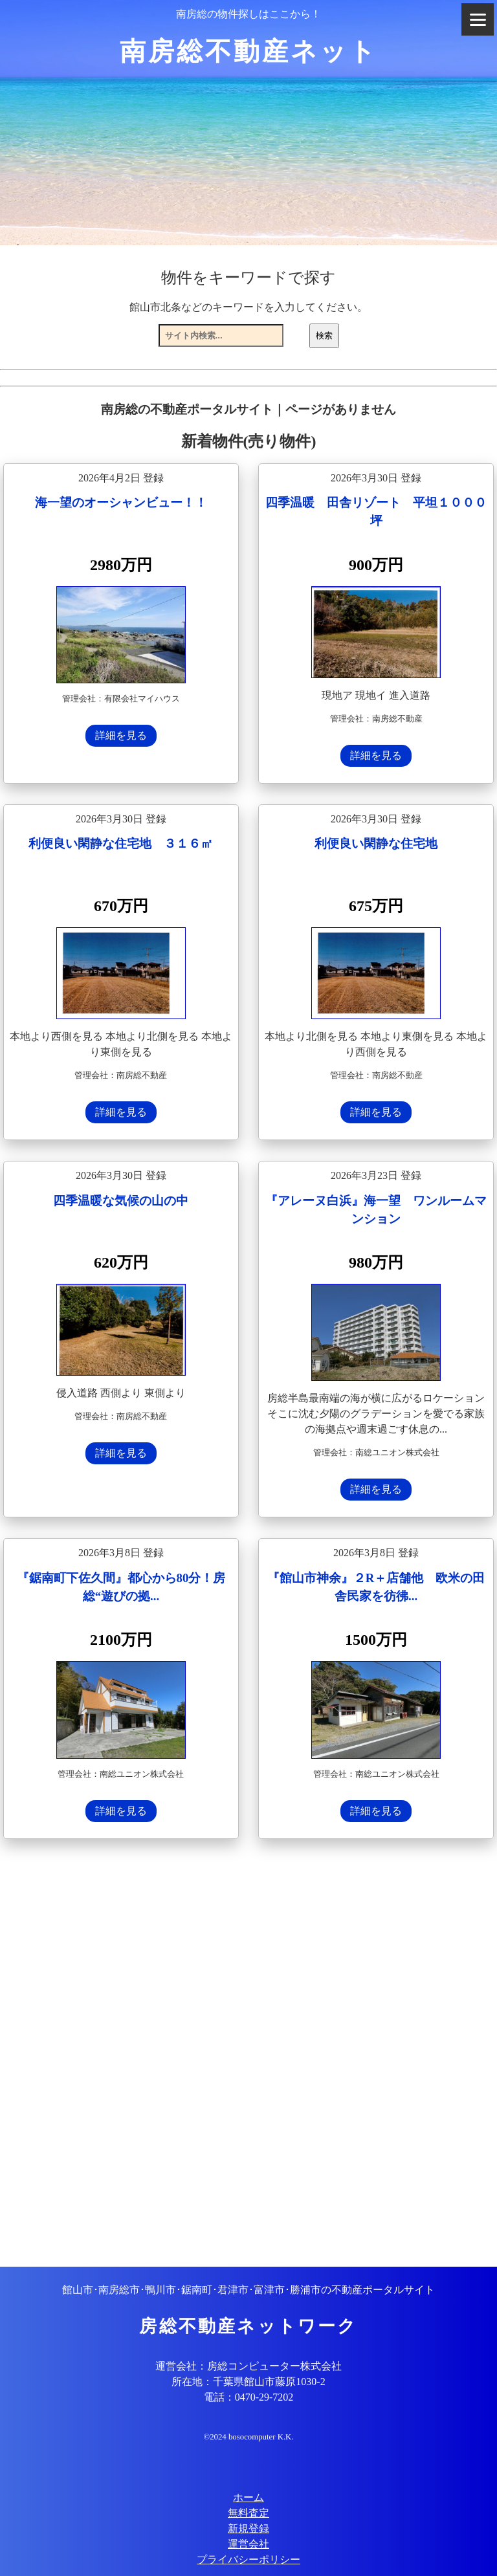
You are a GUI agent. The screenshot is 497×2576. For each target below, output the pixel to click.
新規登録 (248, 2528)
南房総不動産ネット (249, 51)
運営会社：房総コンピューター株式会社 (248, 2366)
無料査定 (248, 2512)
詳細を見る (121, 735)
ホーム (248, 2497)
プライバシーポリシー (248, 2559)
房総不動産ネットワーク (248, 2326)
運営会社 (248, 2543)
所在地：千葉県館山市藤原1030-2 (248, 2381)
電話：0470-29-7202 (249, 2397)
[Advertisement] (248, 2054)
